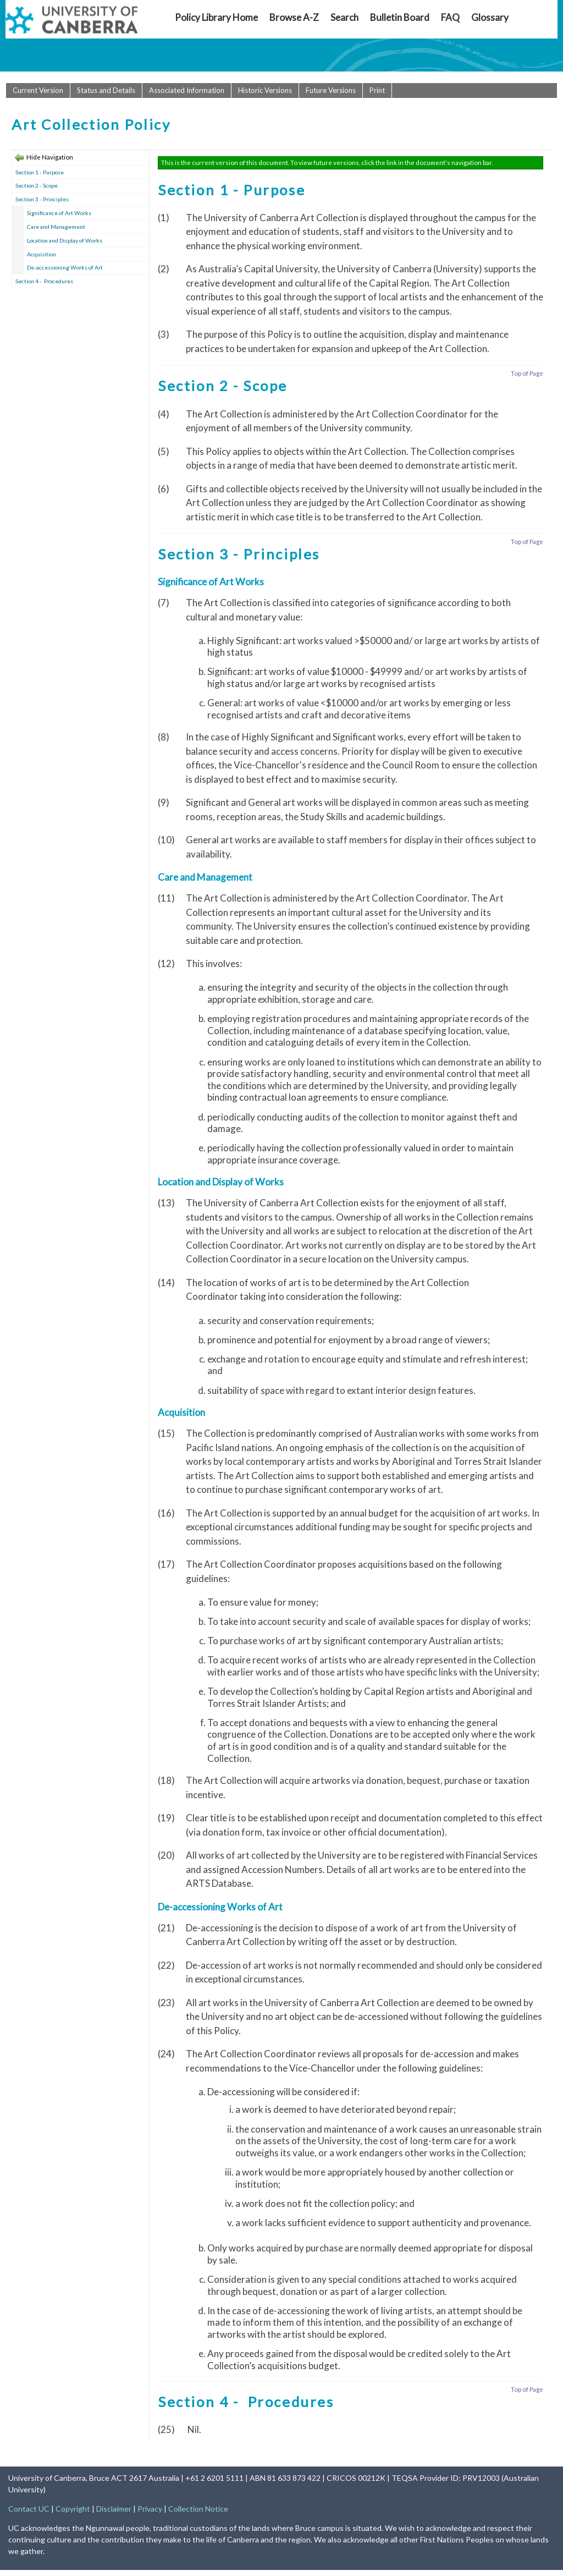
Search (344, 17)
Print (377, 90)
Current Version (38, 90)
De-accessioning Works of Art (65, 267)
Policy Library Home (216, 17)
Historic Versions (265, 90)
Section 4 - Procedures (44, 281)
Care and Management (56, 226)
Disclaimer (113, 2508)
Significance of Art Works (59, 213)
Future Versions (331, 90)
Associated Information (186, 90)
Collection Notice (198, 2508)
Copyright (73, 2508)
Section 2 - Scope (36, 185)
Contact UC (28, 2508)
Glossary (490, 17)
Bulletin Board (399, 17)
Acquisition (41, 254)
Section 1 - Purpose (39, 172)
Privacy (149, 2508)
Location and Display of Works (64, 240)
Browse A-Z (294, 17)
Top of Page (527, 373)
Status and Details (106, 90)
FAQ (450, 17)
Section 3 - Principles (42, 199)
